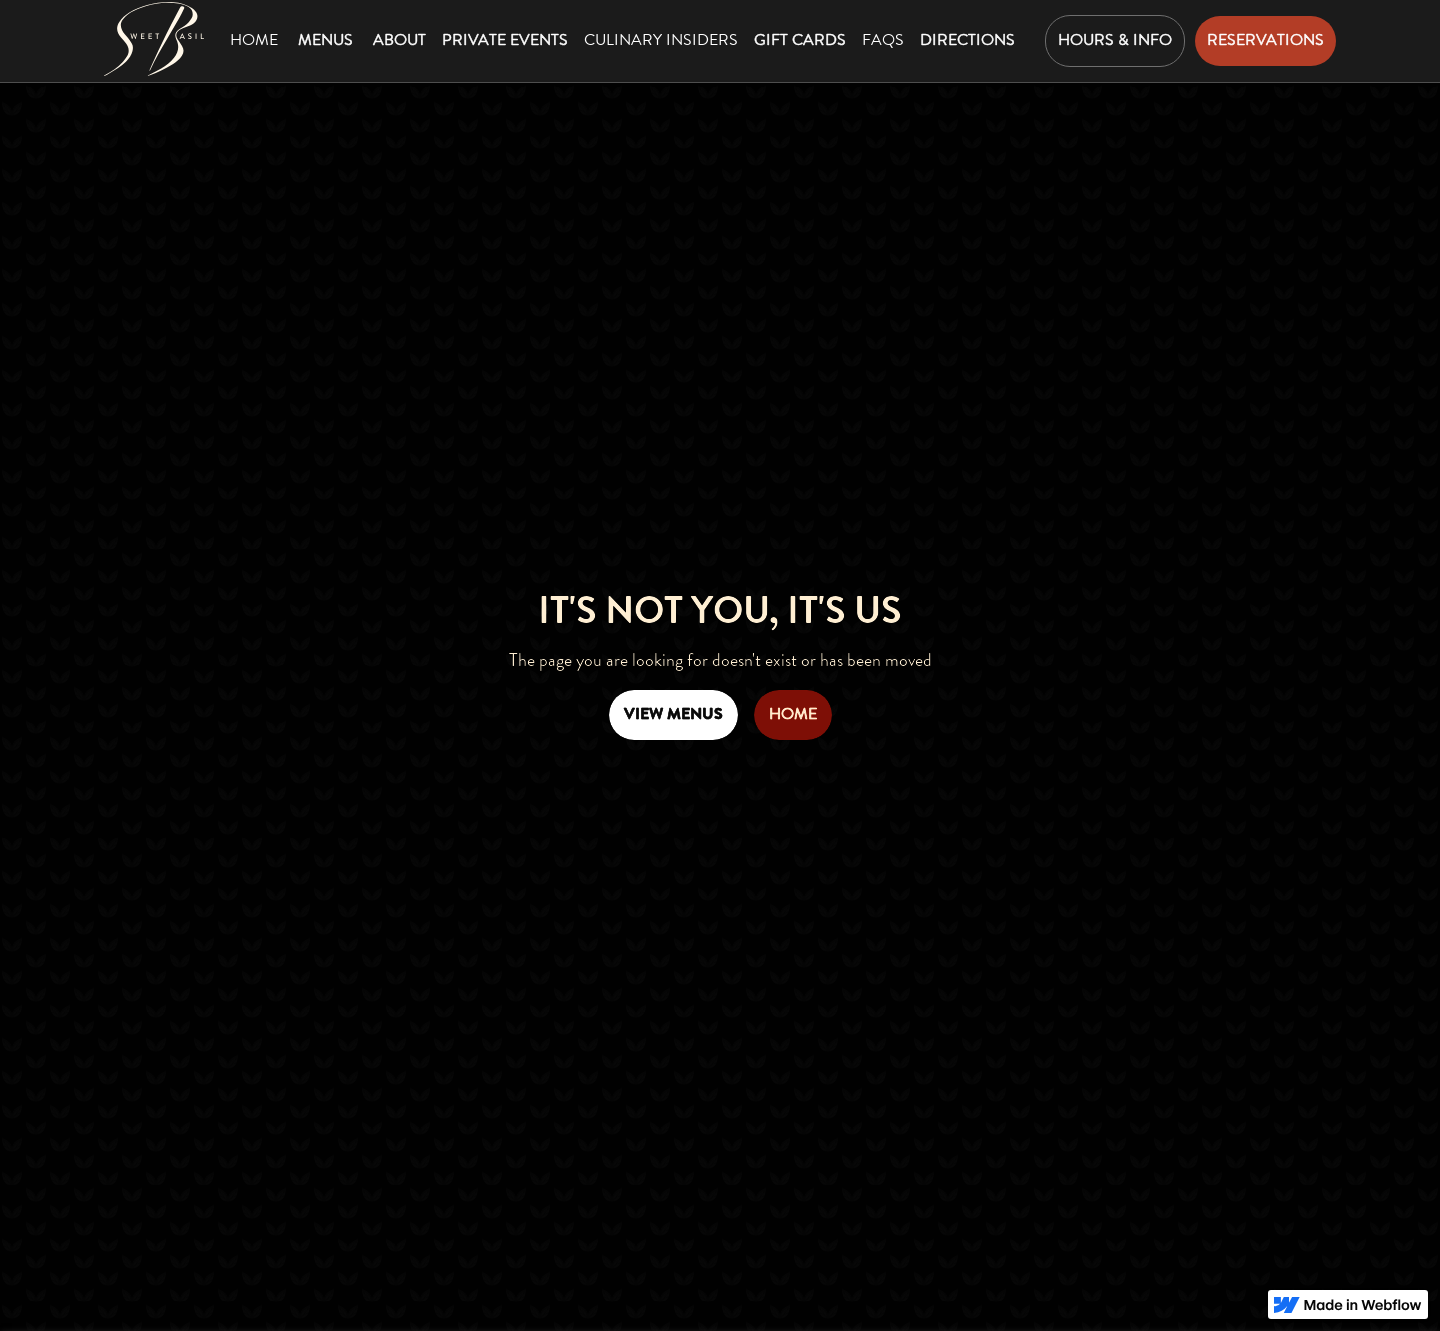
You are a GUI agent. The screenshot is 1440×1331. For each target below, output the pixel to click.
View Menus (673, 714)
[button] (325, 41)
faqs (883, 40)
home (793, 714)
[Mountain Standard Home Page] (154, 39)
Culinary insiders (661, 40)
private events (505, 40)
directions (967, 40)
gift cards (800, 40)
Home (254, 40)
